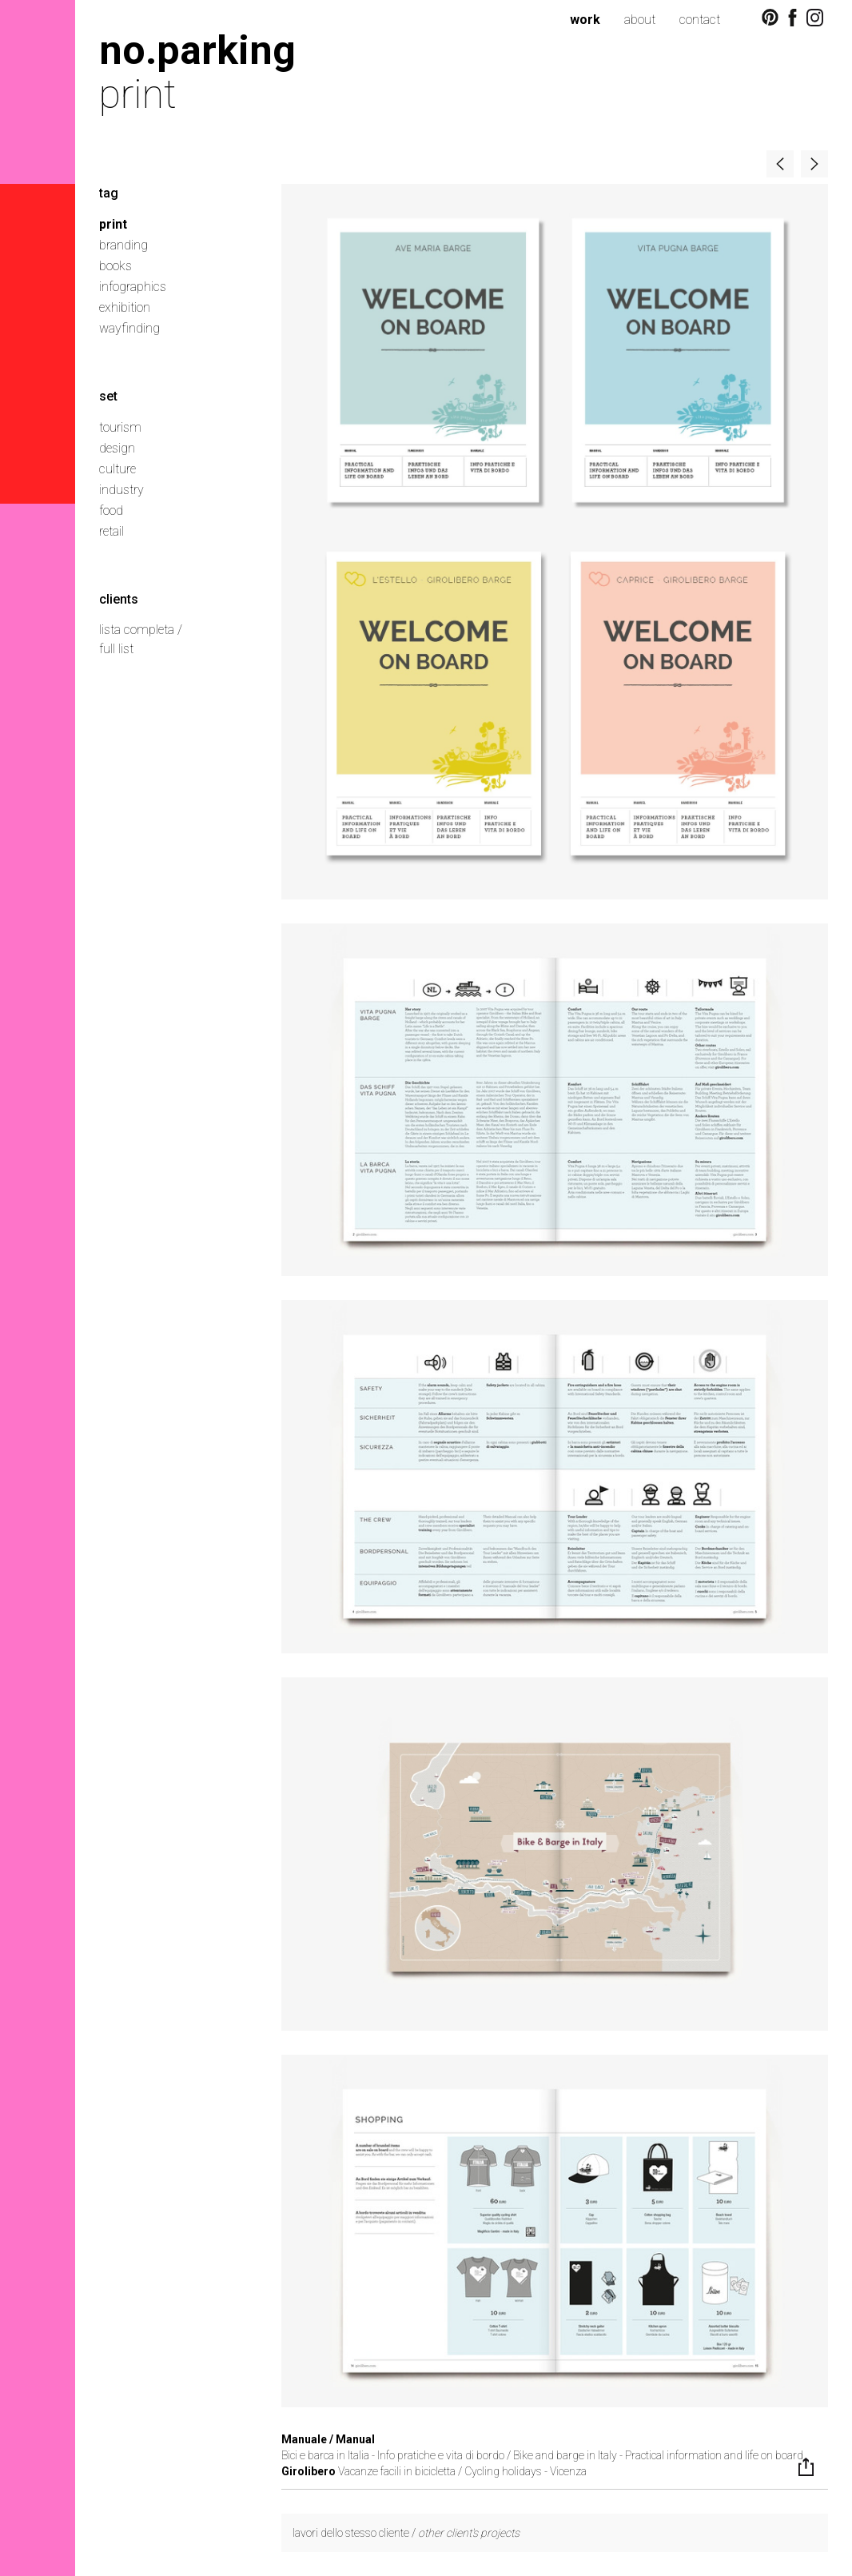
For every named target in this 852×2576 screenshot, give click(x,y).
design (117, 448)
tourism (120, 427)
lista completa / (140, 629)
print (113, 224)
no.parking (197, 50)
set (108, 396)
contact (699, 19)
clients (118, 599)
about (639, 19)
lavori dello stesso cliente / (406, 2532)
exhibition (124, 307)
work (585, 19)
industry (121, 489)
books (115, 265)
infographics (132, 286)
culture (117, 469)
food (111, 510)
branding (123, 245)
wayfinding (129, 328)
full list (116, 648)
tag (108, 193)
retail (111, 531)
